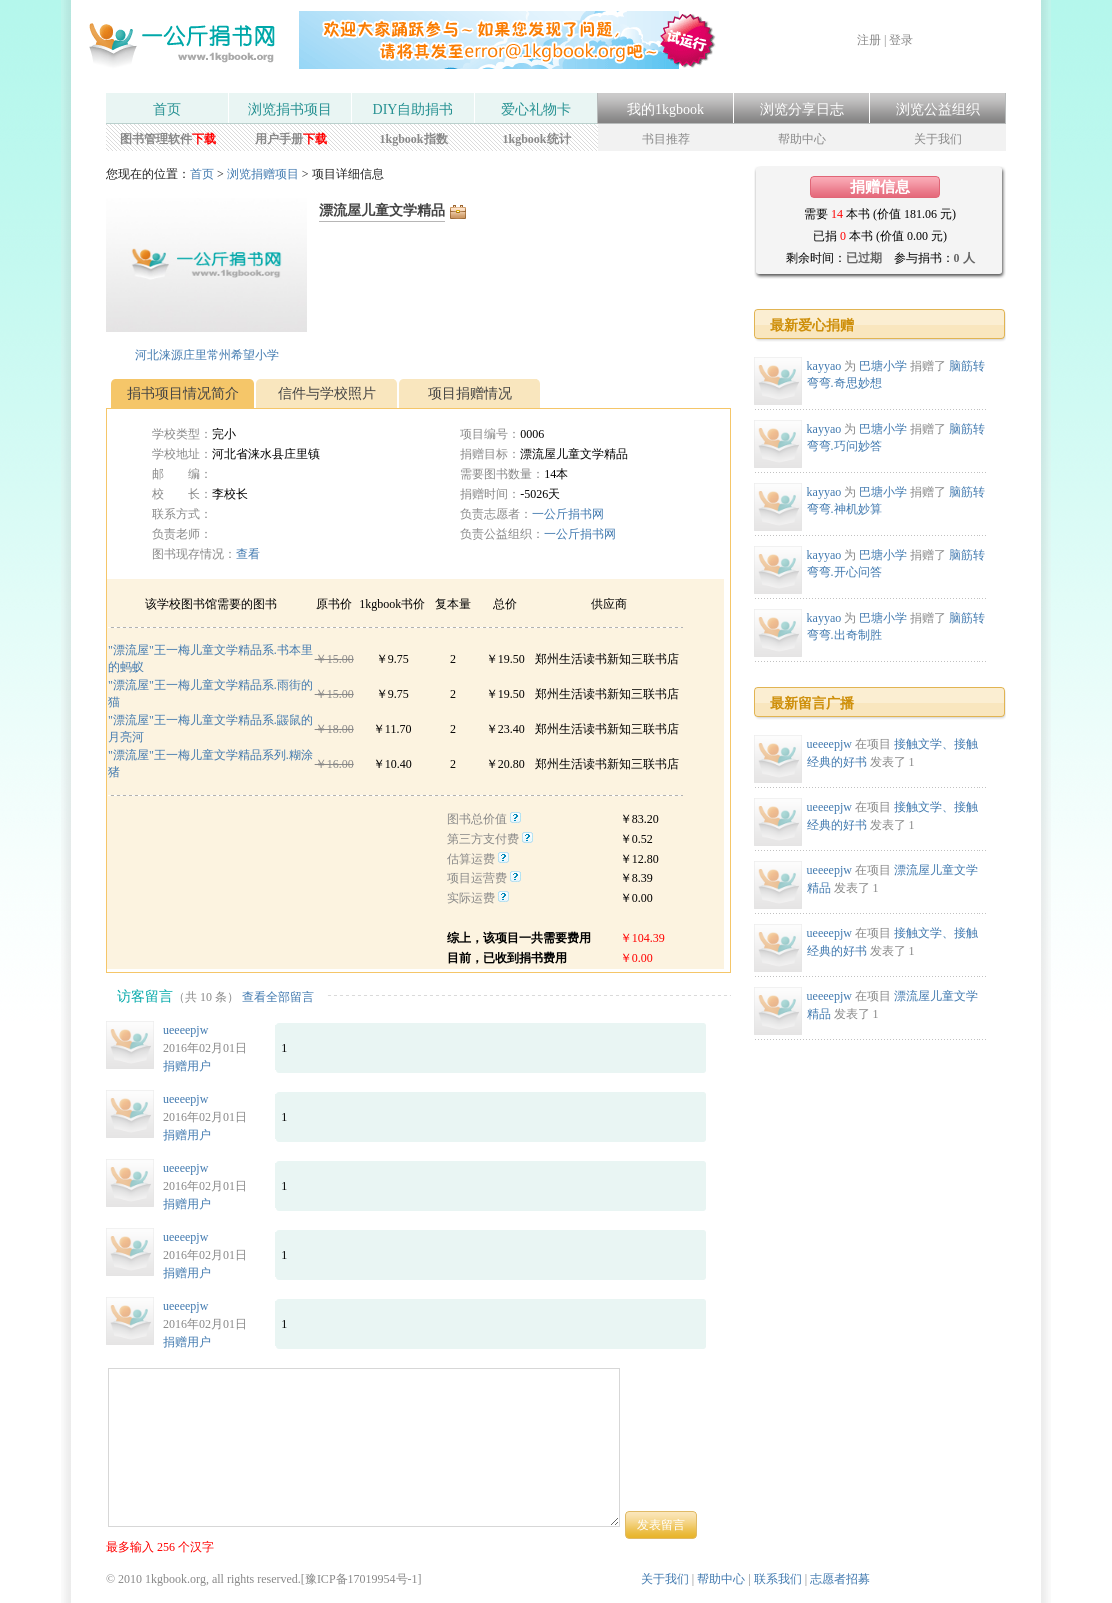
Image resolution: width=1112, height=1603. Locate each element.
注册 (869, 40)
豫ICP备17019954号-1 (361, 1579)
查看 (248, 554)
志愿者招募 (840, 1579)
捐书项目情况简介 (183, 393)
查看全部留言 (278, 997)
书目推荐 (666, 139)
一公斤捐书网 (568, 514)
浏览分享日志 (802, 109)
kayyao (824, 366)
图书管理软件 (168, 139)
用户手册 (291, 139)
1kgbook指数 (413, 139)
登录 (901, 40)
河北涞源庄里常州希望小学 (207, 355)
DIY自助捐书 (413, 109)
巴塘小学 (883, 366)
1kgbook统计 (536, 139)
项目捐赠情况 (470, 393)
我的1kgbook (665, 109)
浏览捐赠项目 (263, 174)
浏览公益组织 (938, 109)
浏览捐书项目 (290, 109)
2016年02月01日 (205, 1048)
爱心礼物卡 (536, 109)
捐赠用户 (187, 1066)
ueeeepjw (185, 1030)
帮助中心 (802, 139)
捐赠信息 (880, 187)
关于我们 (938, 139)
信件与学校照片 (327, 393)
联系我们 (778, 1579)
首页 (167, 109)
